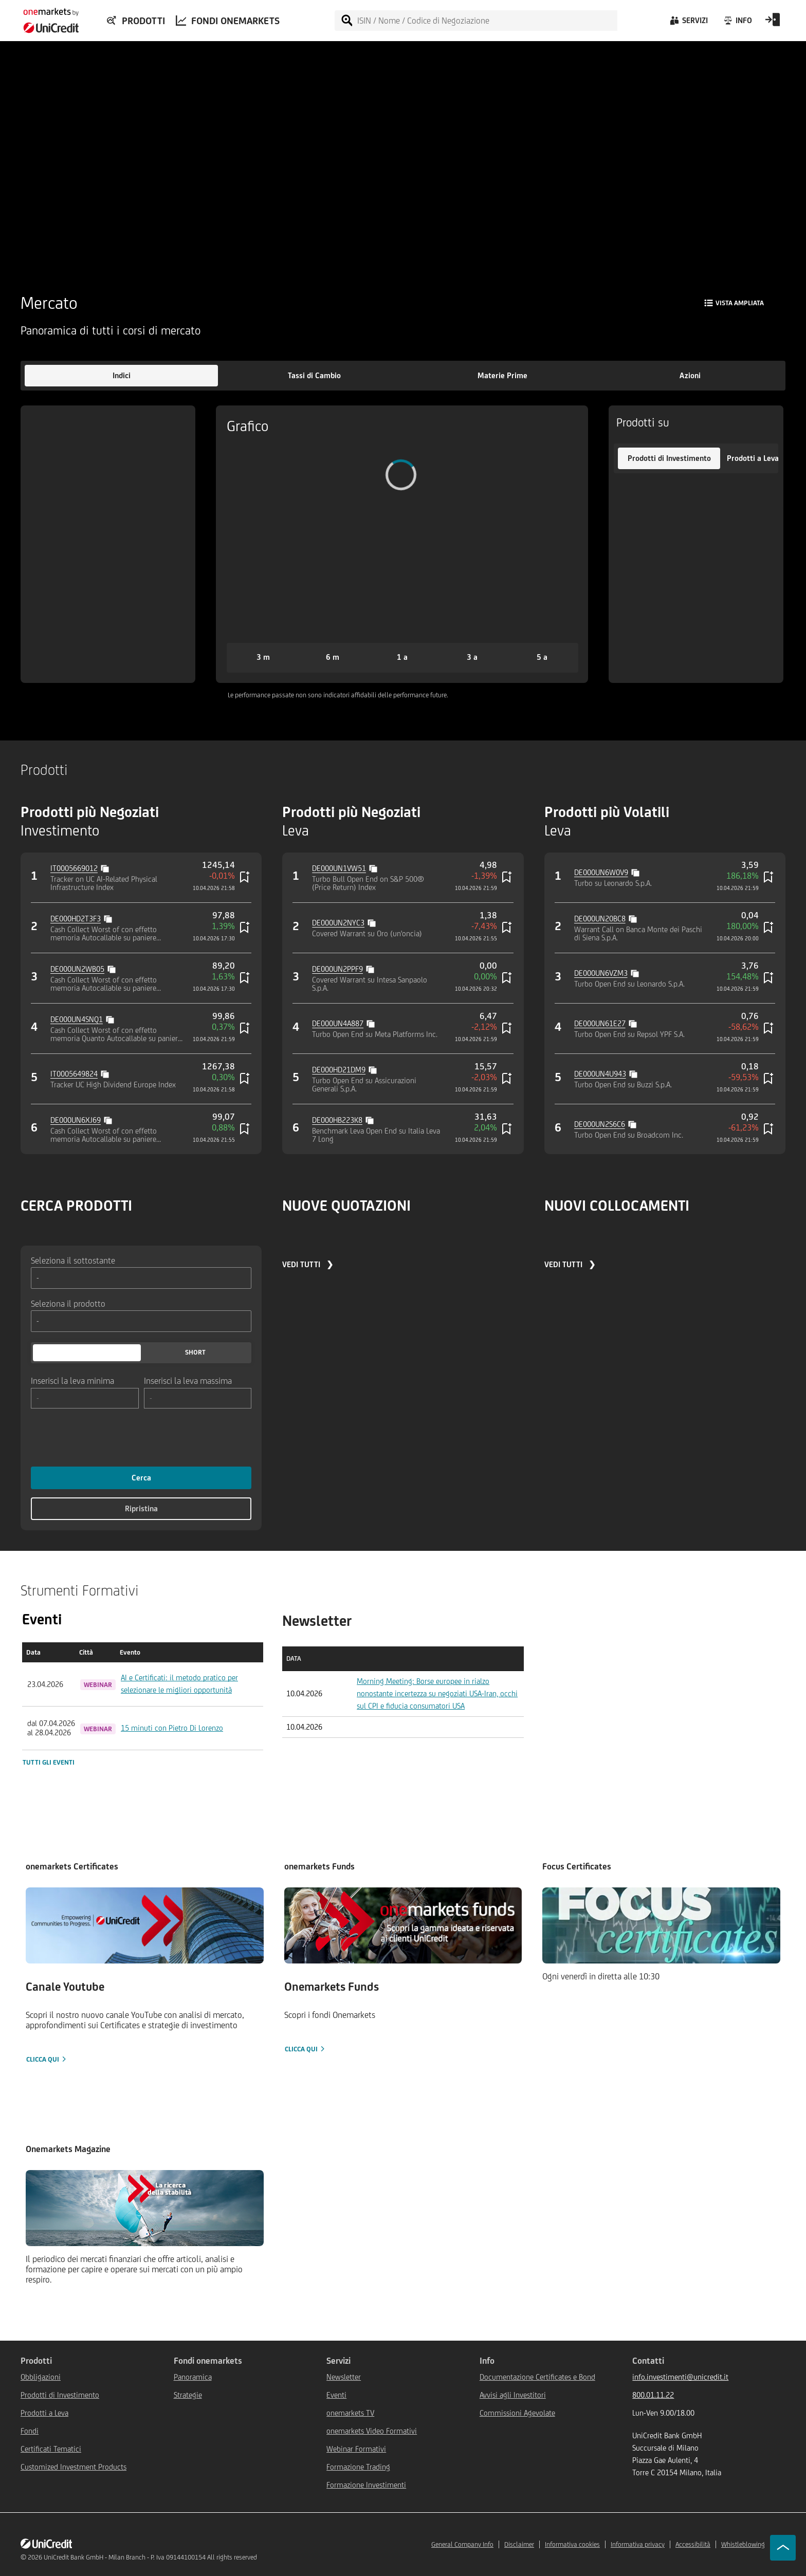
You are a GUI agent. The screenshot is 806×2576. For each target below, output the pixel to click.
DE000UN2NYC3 (338, 922)
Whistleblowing (743, 2544)
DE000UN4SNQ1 (76, 1019)
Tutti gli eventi (49, 1762)
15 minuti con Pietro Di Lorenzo (172, 1727)
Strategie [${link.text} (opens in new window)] (188, 2394)
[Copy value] (106, 867)
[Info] (737, 23)
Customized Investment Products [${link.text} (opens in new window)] (73, 2466)
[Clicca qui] (145, 1976)
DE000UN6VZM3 (601, 973)
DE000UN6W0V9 (601, 872)
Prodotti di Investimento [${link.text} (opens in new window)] (60, 2394)
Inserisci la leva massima (188, 1380)
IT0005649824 (74, 1073)
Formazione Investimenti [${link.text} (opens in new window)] (366, 2484)
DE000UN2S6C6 (599, 1124)
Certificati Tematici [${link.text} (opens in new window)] (51, 2448)
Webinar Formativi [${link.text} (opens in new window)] (356, 2448)
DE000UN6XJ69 (75, 1120)
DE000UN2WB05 (77, 969)
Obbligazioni (41, 2377)
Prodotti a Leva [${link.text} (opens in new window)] (44, 2412)
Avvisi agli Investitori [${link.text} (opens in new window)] (513, 2394)
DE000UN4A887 (337, 1023)
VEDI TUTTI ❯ (307, 1264)
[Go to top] (783, 2548)
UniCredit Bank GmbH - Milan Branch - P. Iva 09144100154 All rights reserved (150, 2557)
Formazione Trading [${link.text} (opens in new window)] (358, 2466)
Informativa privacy (638, 2544)
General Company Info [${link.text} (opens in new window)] (462, 2544)
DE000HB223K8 (337, 1120)
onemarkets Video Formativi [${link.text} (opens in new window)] (371, 2430)
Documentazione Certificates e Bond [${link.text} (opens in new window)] (537, 2377)
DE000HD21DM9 (338, 1069)
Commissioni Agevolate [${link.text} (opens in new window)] (517, 2412)
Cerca (141, 1477)
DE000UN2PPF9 (337, 969)
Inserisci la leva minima (72, 1380)
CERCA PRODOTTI (76, 1205)
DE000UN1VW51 (339, 868)
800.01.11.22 (653, 2394)
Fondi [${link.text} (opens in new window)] (30, 2430)
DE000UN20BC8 (600, 918)
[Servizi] (688, 23)
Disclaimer (519, 2544)
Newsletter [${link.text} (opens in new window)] (343, 2377)
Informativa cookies (572, 2544)
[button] (121, 375)
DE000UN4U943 (600, 1073)
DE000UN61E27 (600, 1023)
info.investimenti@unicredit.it (680, 2377)
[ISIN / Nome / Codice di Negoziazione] (486, 20)
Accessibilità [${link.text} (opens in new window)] (692, 2544)
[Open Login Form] (772, 23)
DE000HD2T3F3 (75, 918)
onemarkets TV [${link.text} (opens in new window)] (350, 2412)
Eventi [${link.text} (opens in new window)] (336, 2394)
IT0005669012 (74, 868)
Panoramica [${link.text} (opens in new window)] (193, 2377)
